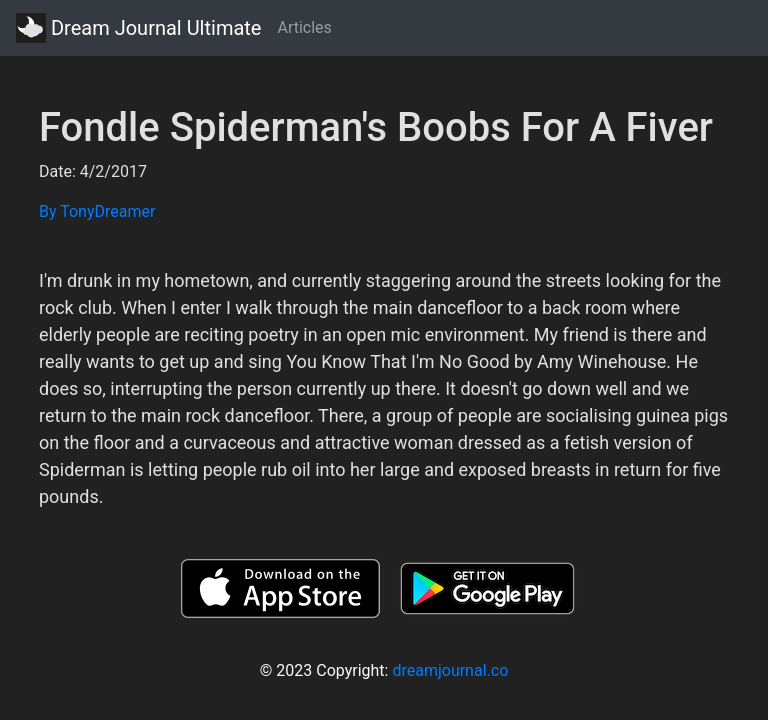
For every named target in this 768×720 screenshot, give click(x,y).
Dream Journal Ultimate (138, 28)
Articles (304, 27)
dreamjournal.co (450, 670)
